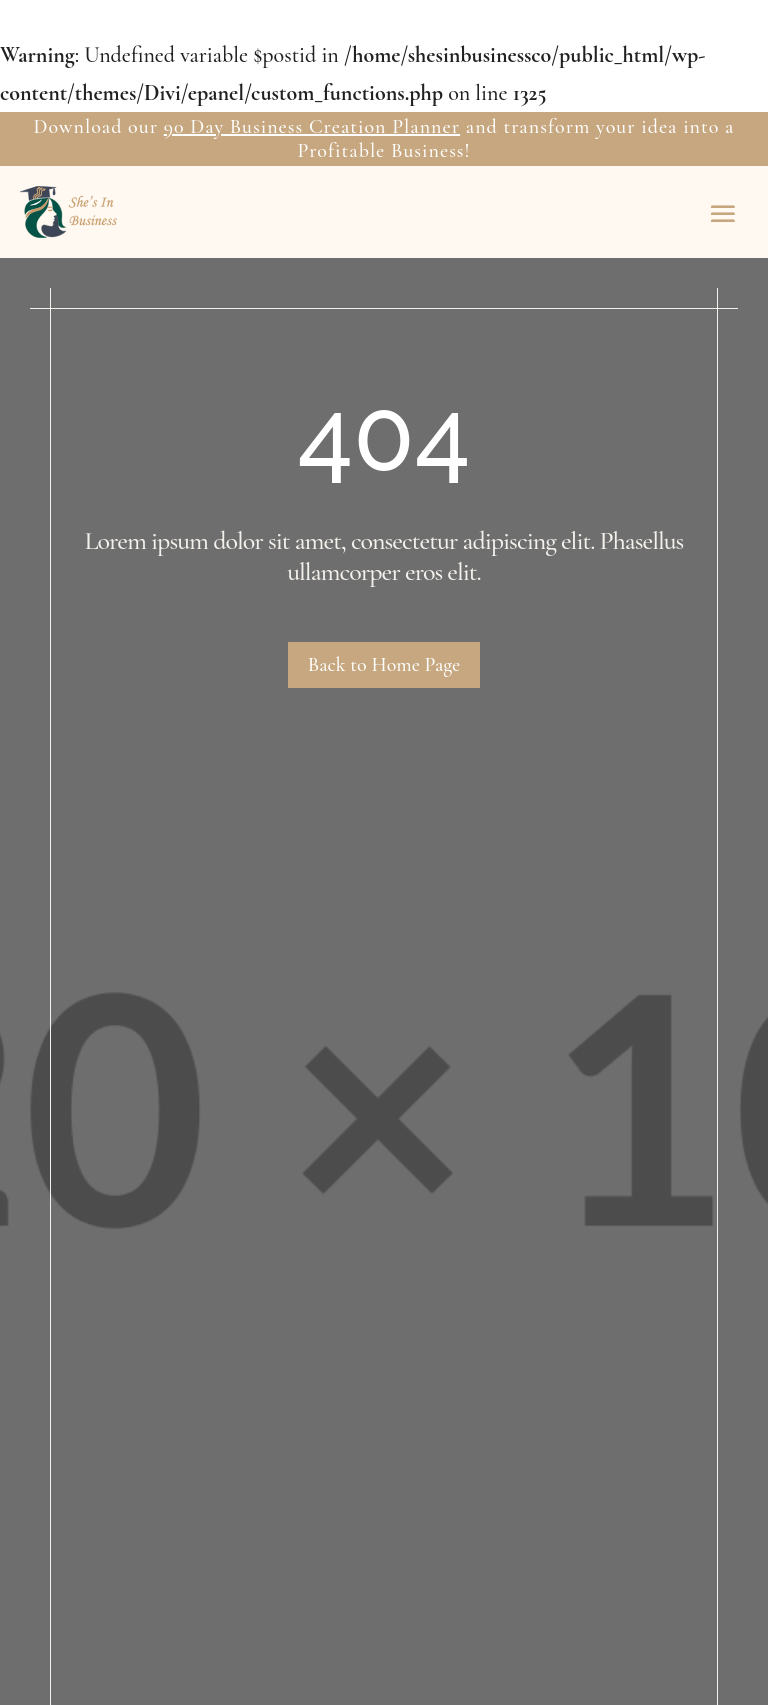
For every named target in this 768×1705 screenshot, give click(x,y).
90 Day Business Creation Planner (312, 127)
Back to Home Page (384, 665)
